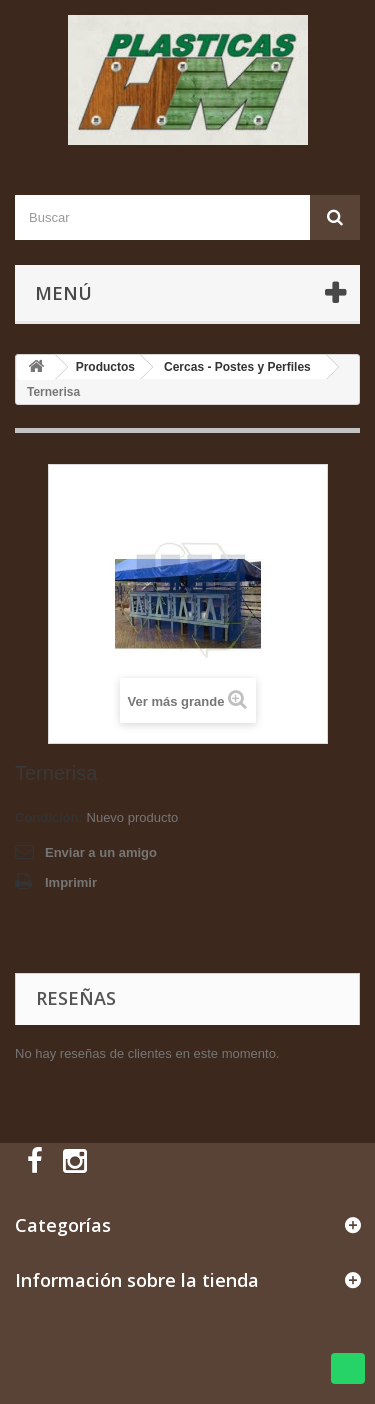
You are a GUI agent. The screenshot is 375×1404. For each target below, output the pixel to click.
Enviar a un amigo (101, 852)
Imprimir (71, 882)
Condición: (49, 817)
